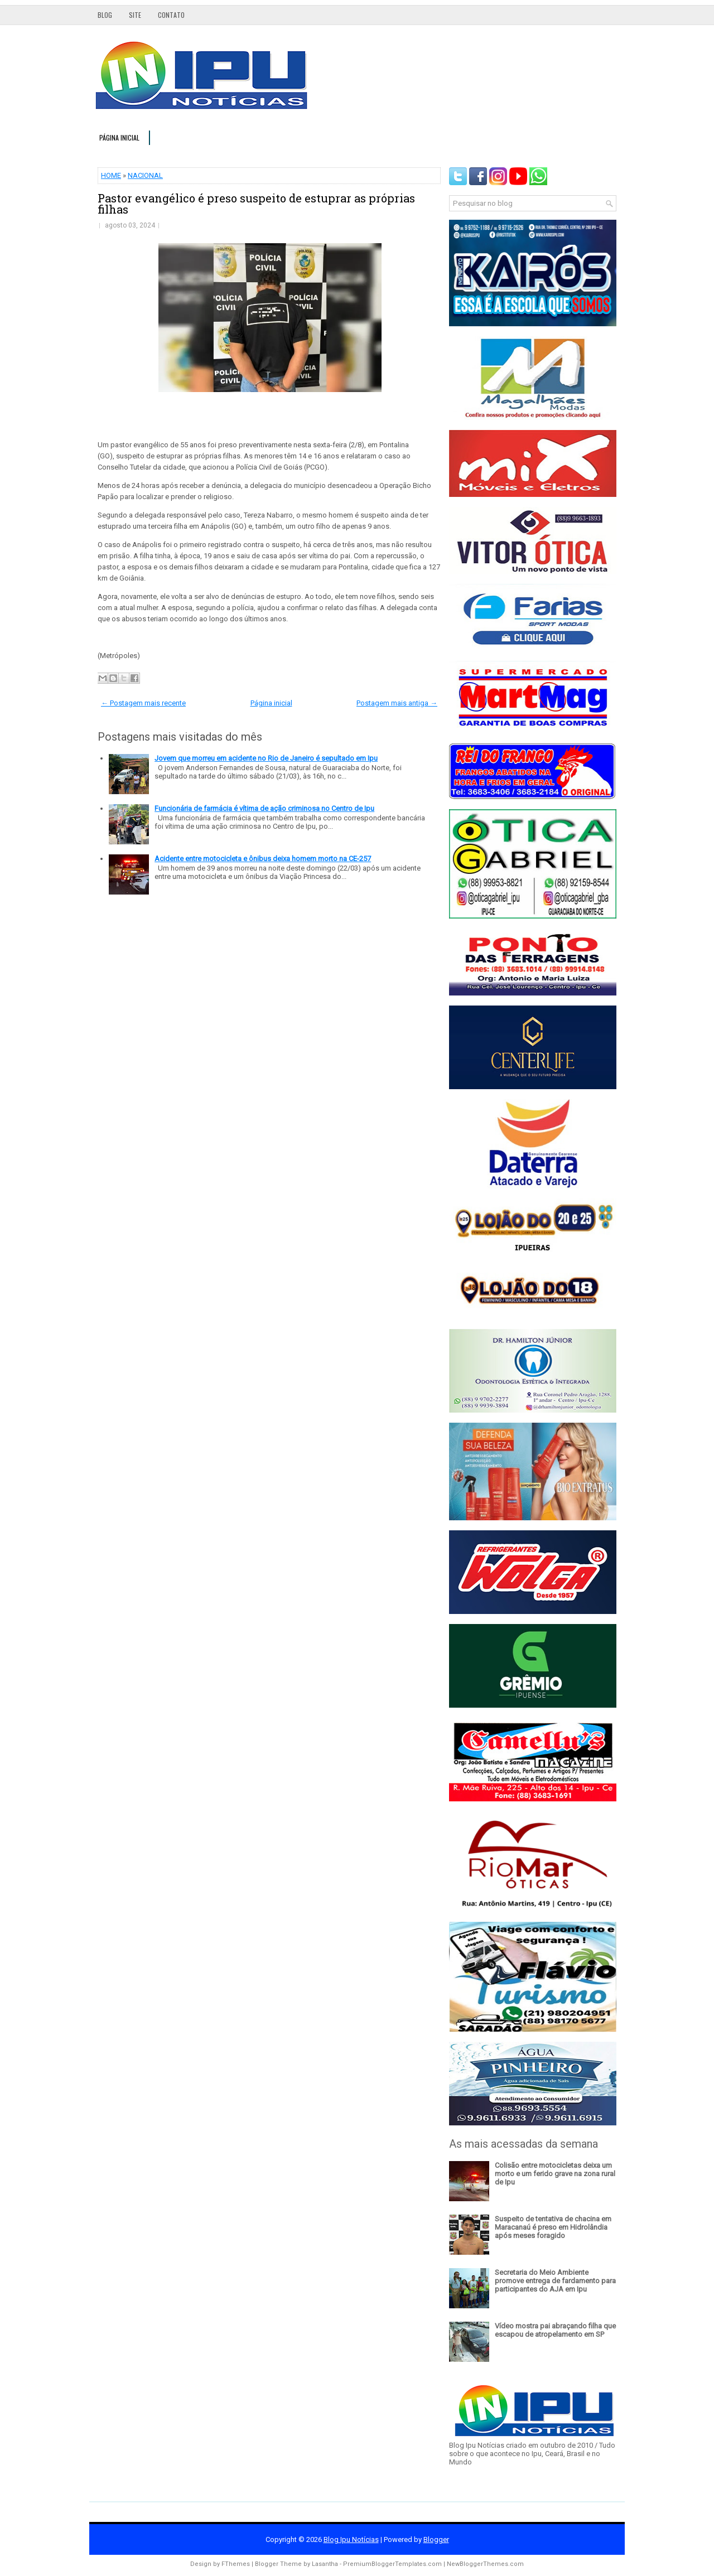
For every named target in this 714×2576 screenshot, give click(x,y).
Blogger (436, 2539)
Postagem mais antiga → (396, 703)
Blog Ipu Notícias (351, 2539)
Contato (171, 15)
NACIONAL (145, 175)
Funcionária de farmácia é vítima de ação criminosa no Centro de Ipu (264, 808)
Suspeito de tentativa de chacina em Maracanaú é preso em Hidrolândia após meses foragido (553, 2227)
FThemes (235, 2564)
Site (135, 15)
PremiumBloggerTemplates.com (392, 2564)
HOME (111, 175)
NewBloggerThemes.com (485, 2564)
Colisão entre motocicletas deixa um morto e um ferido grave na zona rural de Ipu (555, 2173)
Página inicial (119, 137)
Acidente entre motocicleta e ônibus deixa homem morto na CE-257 (263, 858)
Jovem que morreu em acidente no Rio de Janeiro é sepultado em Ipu (266, 758)
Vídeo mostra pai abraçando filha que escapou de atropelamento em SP (555, 2330)
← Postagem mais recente (143, 703)
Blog (105, 15)
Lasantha (325, 2564)
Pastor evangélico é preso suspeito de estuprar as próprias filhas (256, 203)
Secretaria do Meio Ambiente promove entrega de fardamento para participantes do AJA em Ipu (555, 2280)
